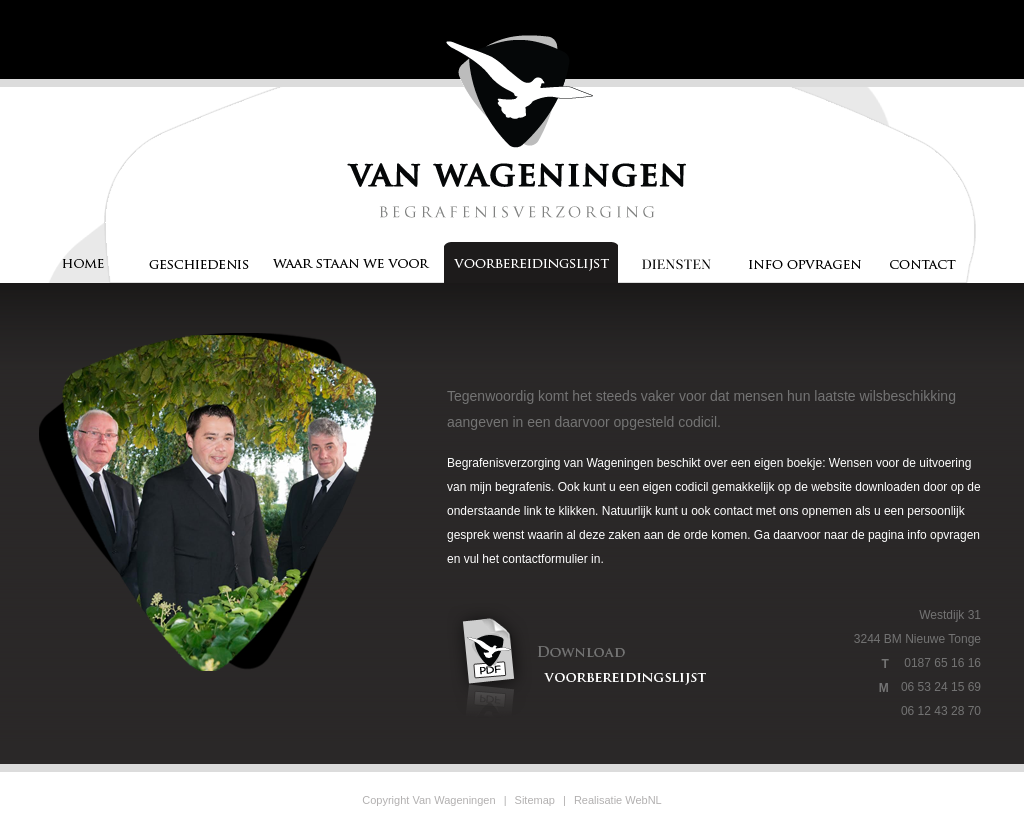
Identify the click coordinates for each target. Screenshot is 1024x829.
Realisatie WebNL (618, 800)
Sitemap (535, 800)
